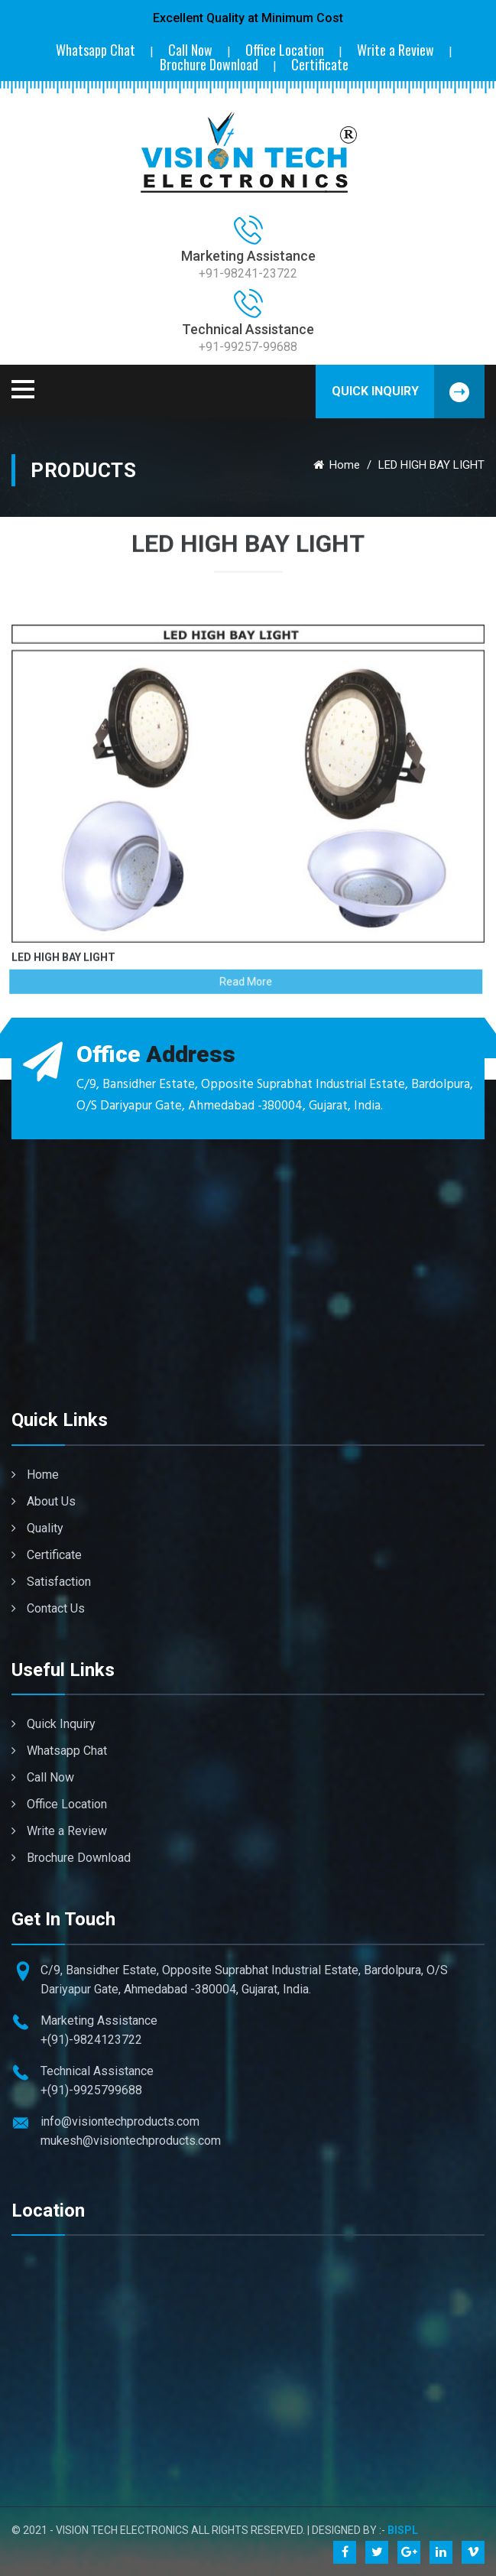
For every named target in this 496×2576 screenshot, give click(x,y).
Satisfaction (51, 1581)
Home (336, 465)
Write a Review (395, 50)
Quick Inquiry (408, 391)
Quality (37, 1528)
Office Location (284, 50)
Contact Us (48, 1608)
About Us (43, 1501)
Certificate (319, 65)
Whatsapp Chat (95, 50)
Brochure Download (209, 65)
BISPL (402, 2530)
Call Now (190, 50)
